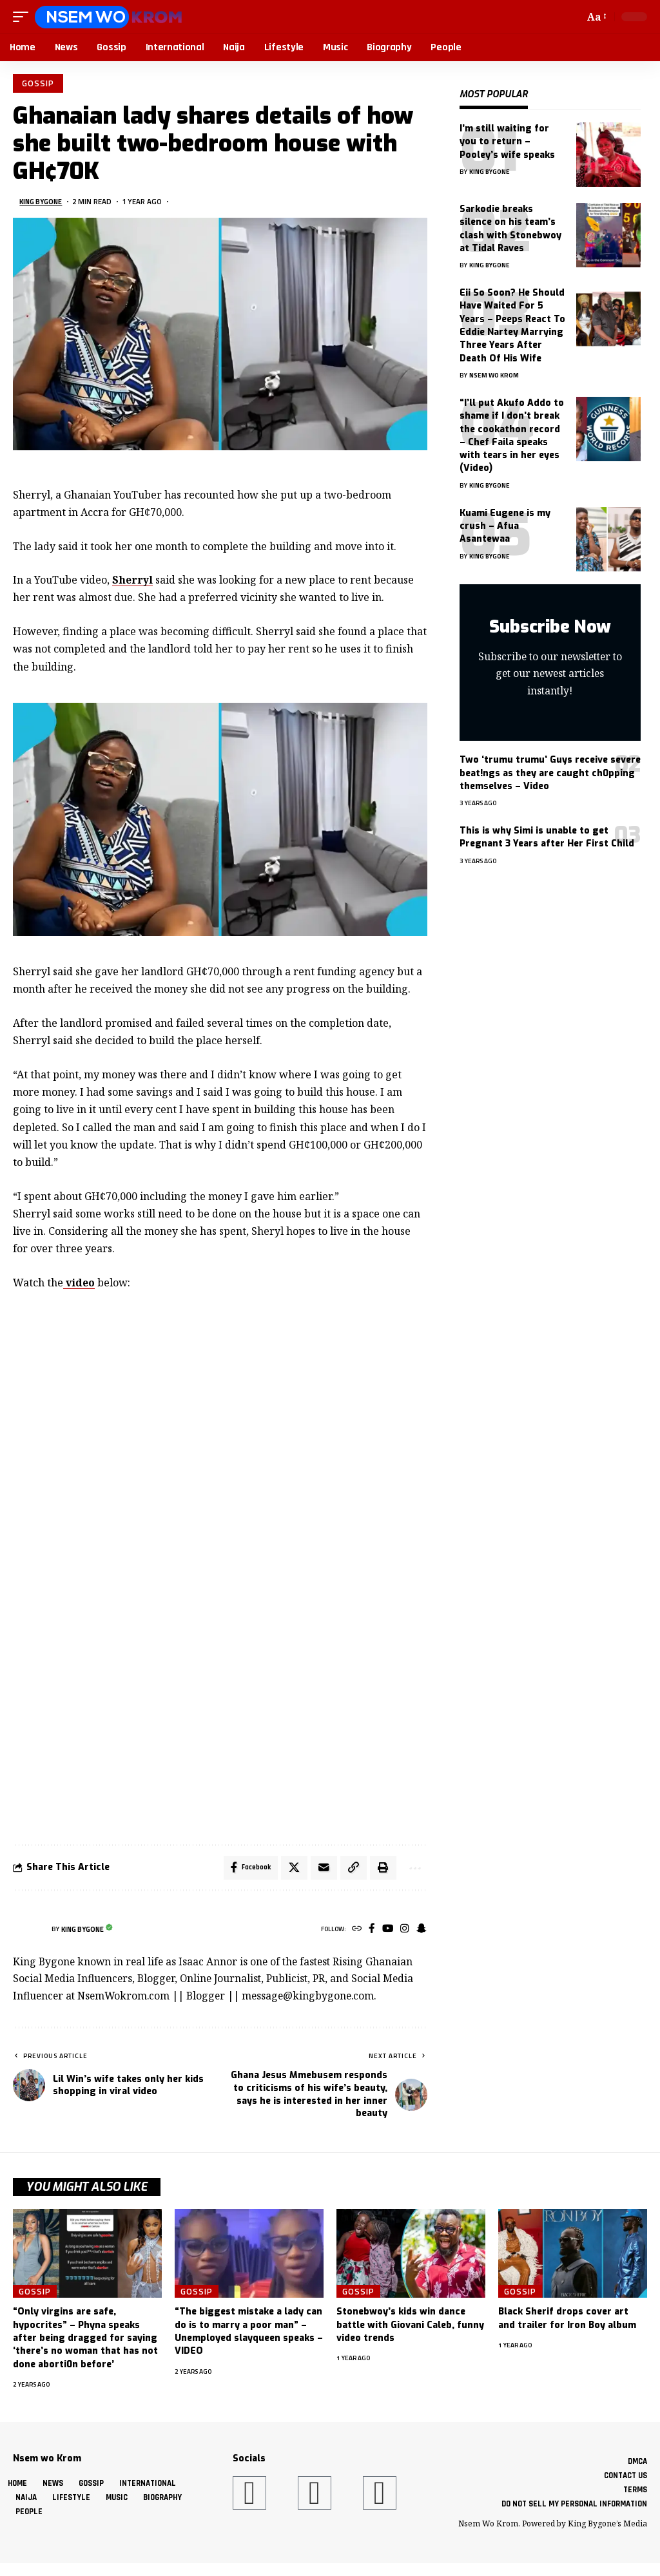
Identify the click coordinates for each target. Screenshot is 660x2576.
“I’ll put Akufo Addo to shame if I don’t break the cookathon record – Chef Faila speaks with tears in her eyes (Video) (512, 435)
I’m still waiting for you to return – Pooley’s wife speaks (507, 141)
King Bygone (42, 203)
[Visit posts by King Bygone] (29, 1932)
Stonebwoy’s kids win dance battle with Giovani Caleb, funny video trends (410, 2328)
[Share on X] (289, 1870)
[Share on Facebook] (245, 1870)
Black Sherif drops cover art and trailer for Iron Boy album (567, 2321)
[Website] (352, 1933)
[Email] (319, 1870)
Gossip (39, 83)
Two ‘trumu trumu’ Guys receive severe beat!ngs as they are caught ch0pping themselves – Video (550, 773)
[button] (24, 17)
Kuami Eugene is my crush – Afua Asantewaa (505, 526)
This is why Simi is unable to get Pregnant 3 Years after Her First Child (547, 837)
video (79, 1284)
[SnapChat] (420, 1933)
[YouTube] (385, 1933)
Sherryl (132, 582)
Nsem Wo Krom (494, 375)
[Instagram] (403, 1933)
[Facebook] (368, 1933)
